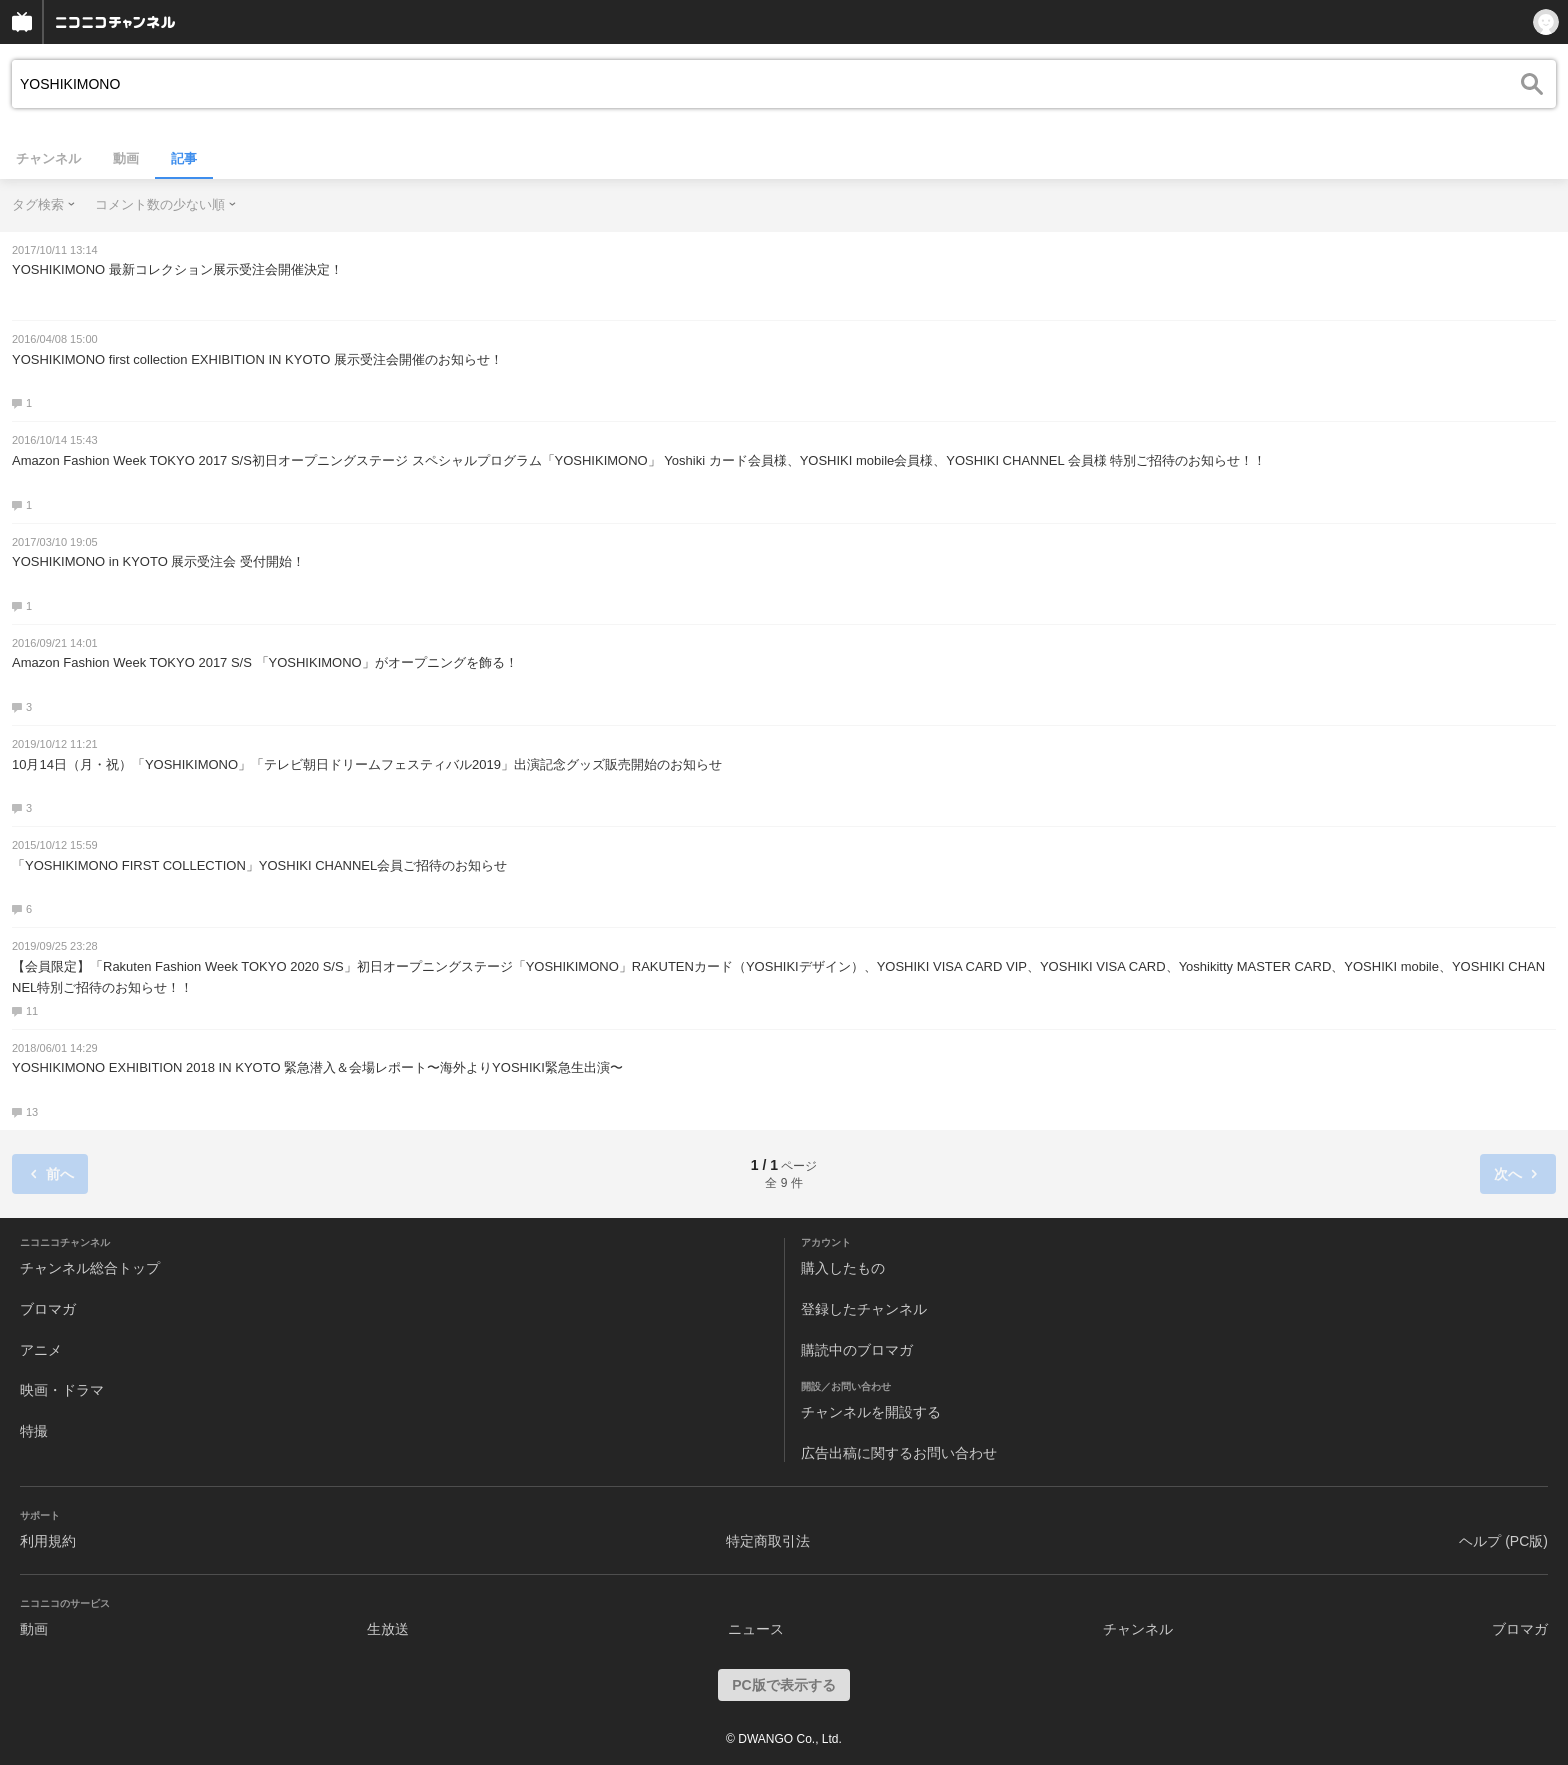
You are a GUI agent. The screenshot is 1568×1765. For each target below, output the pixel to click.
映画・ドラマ (62, 1390)
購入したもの (843, 1268)
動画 (126, 158)
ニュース (756, 1629)
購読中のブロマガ (857, 1350)
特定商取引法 (768, 1541)
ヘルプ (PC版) (1503, 1541)
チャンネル (48, 158)
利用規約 (48, 1541)
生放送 (388, 1629)
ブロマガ (48, 1309)
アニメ (41, 1350)
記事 (184, 158)
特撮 (34, 1431)
